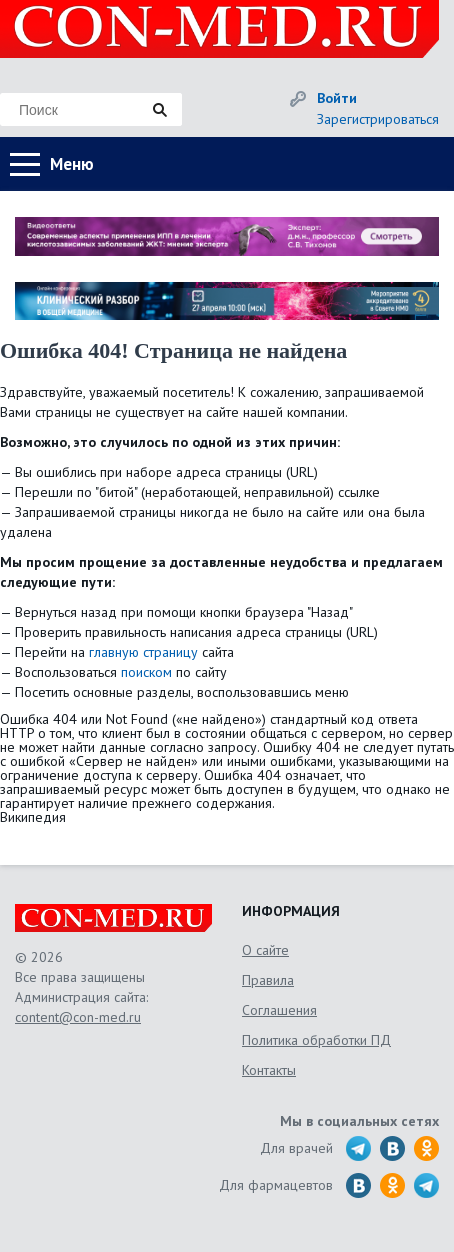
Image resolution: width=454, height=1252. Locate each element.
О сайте (265, 950)
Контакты (269, 1070)
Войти (337, 98)
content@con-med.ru (78, 1017)
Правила (268, 980)
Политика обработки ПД (316, 1040)
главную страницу (143, 652)
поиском (146, 672)
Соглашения (279, 1010)
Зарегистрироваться (378, 119)
